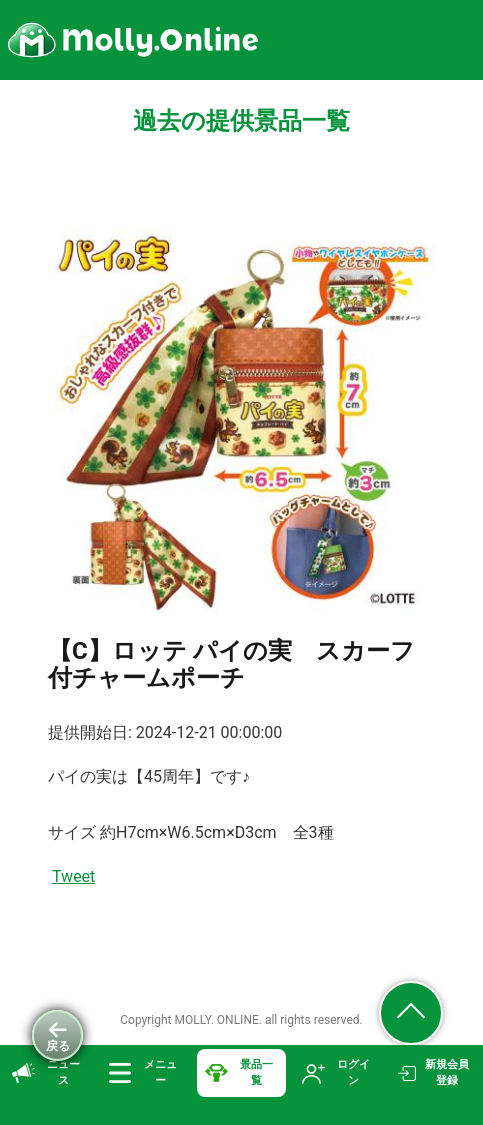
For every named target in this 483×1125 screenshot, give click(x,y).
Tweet (73, 876)
